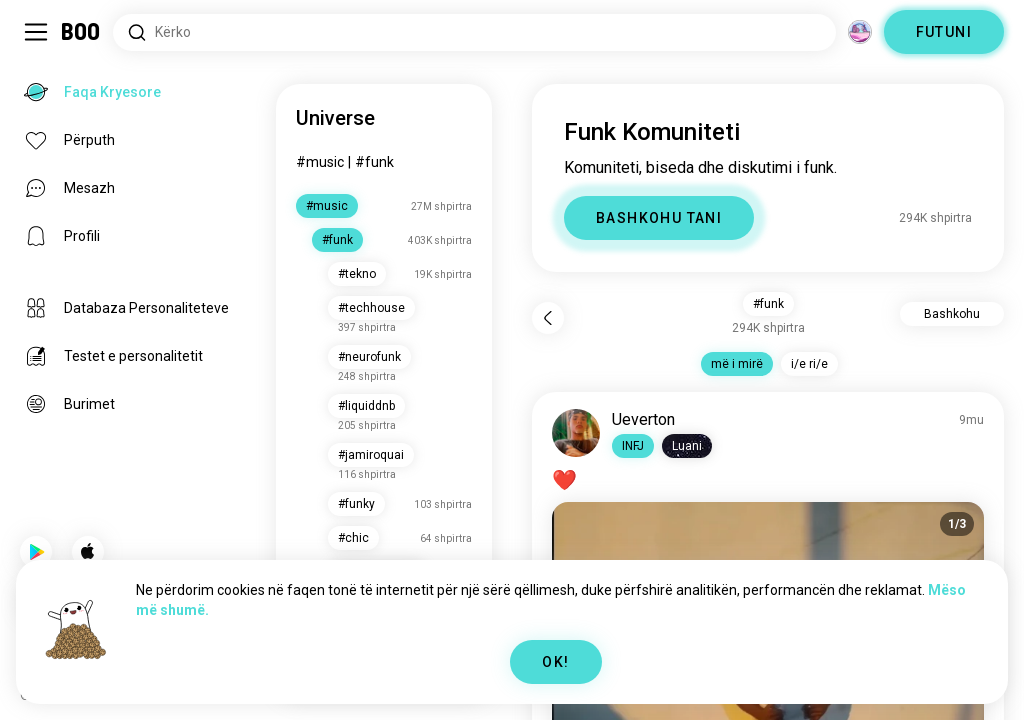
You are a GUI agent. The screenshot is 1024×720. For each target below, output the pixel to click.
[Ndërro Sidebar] (36, 32)
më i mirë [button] (737, 364)
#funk (374, 162)
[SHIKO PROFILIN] (576, 433)
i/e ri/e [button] (809, 364)
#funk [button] (768, 304)
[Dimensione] (860, 32)
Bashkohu (952, 314)
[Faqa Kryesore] (81, 32)
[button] (633, 446)
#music (320, 162)
